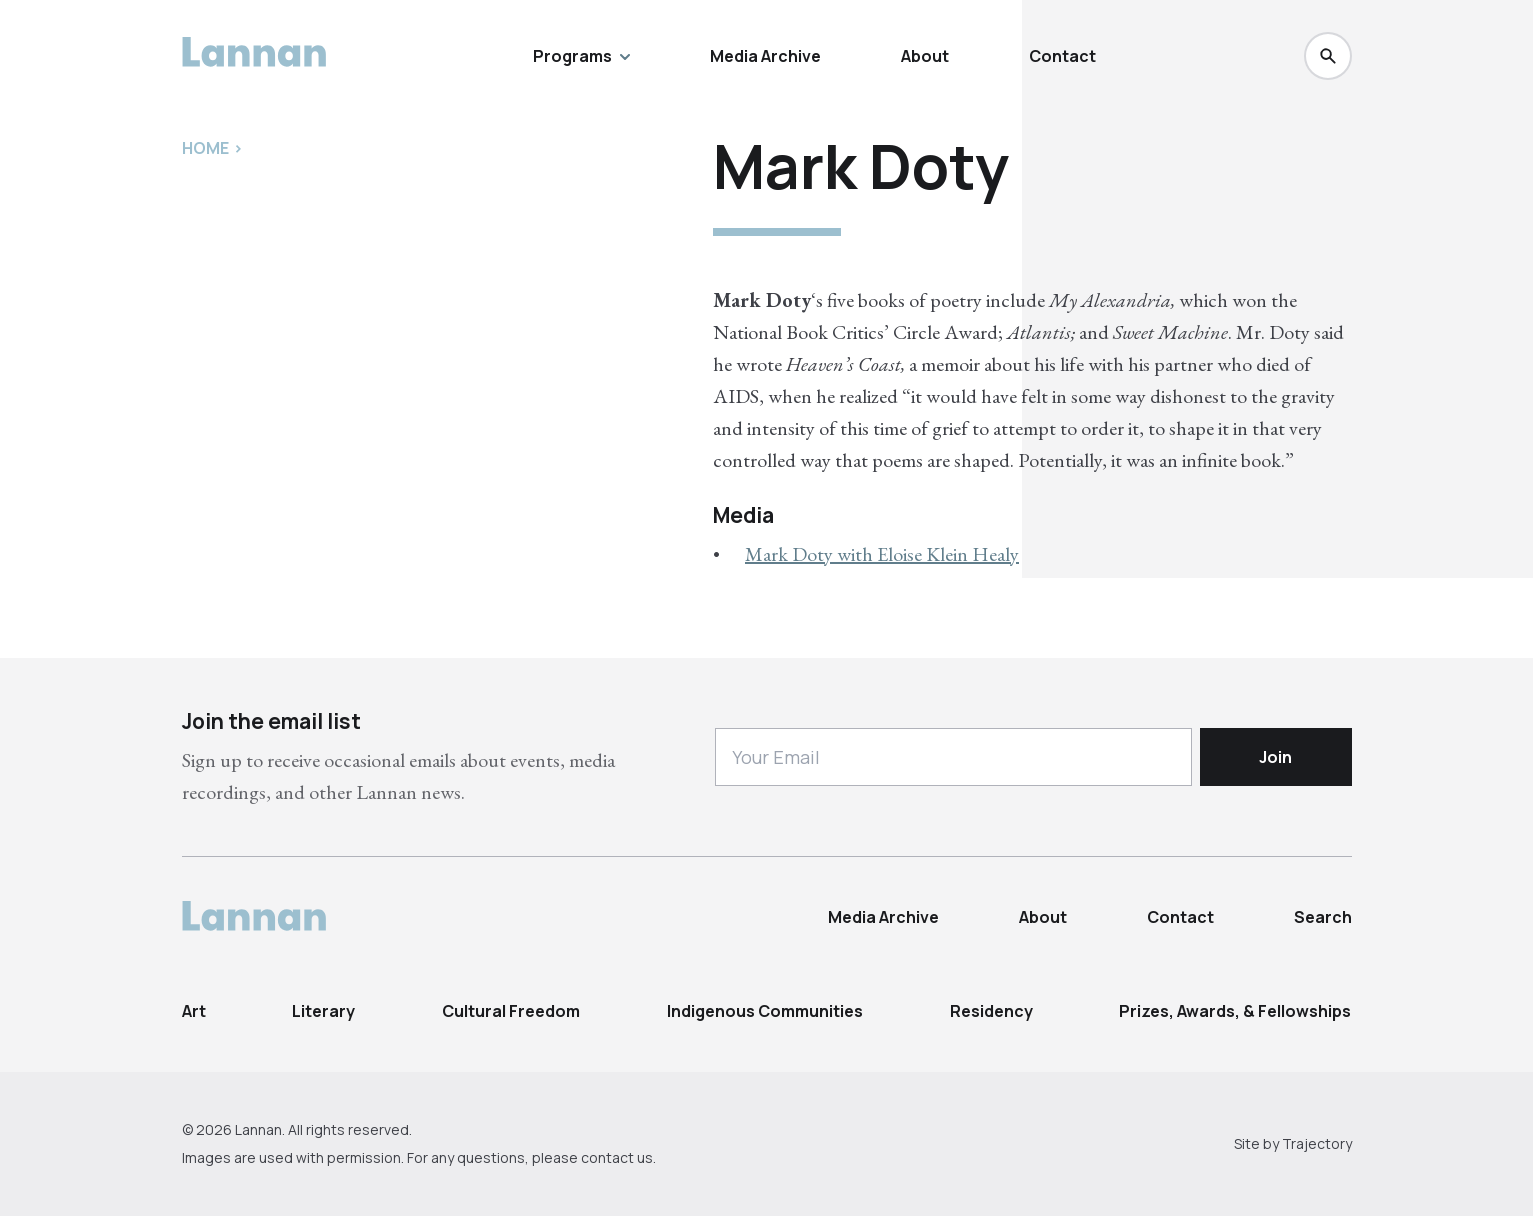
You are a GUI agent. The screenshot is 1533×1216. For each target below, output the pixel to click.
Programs (581, 56)
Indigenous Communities (765, 1011)
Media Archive (765, 56)
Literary (323, 1011)
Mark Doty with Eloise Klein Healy (882, 554)
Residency (991, 1011)
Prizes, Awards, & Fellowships (1235, 1011)
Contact (1062, 56)
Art (194, 1011)
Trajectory (1317, 1143)
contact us (617, 1157)
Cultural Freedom (511, 1011)
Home (205, 148)
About (925, 56)
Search (1323, 917)
